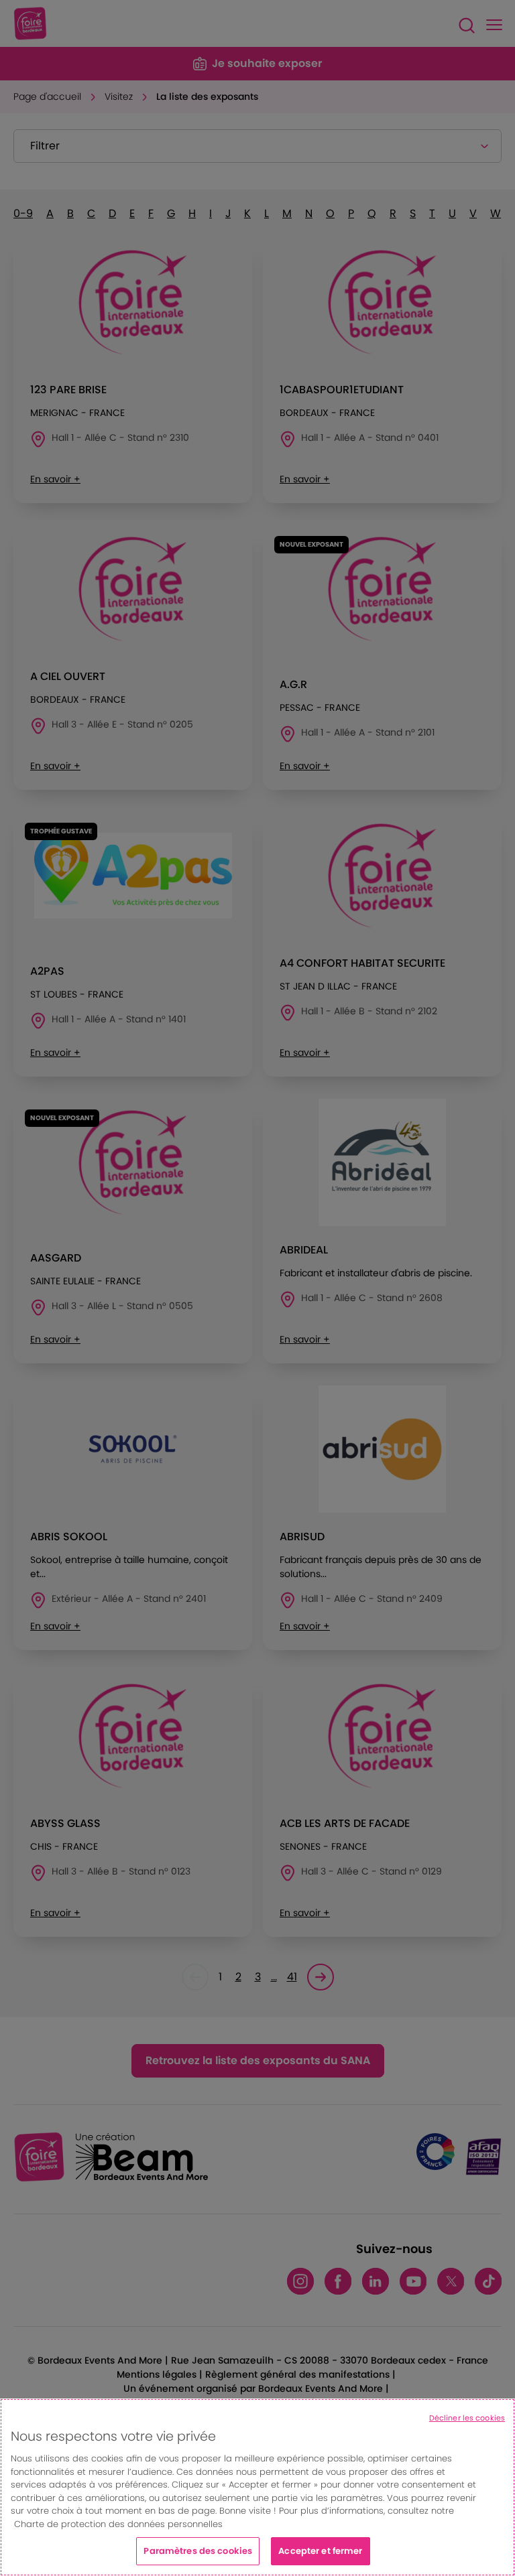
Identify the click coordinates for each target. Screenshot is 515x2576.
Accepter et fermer (320, 2551)
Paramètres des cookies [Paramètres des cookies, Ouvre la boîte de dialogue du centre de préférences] (198, 2551)
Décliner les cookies (467, 2418)
